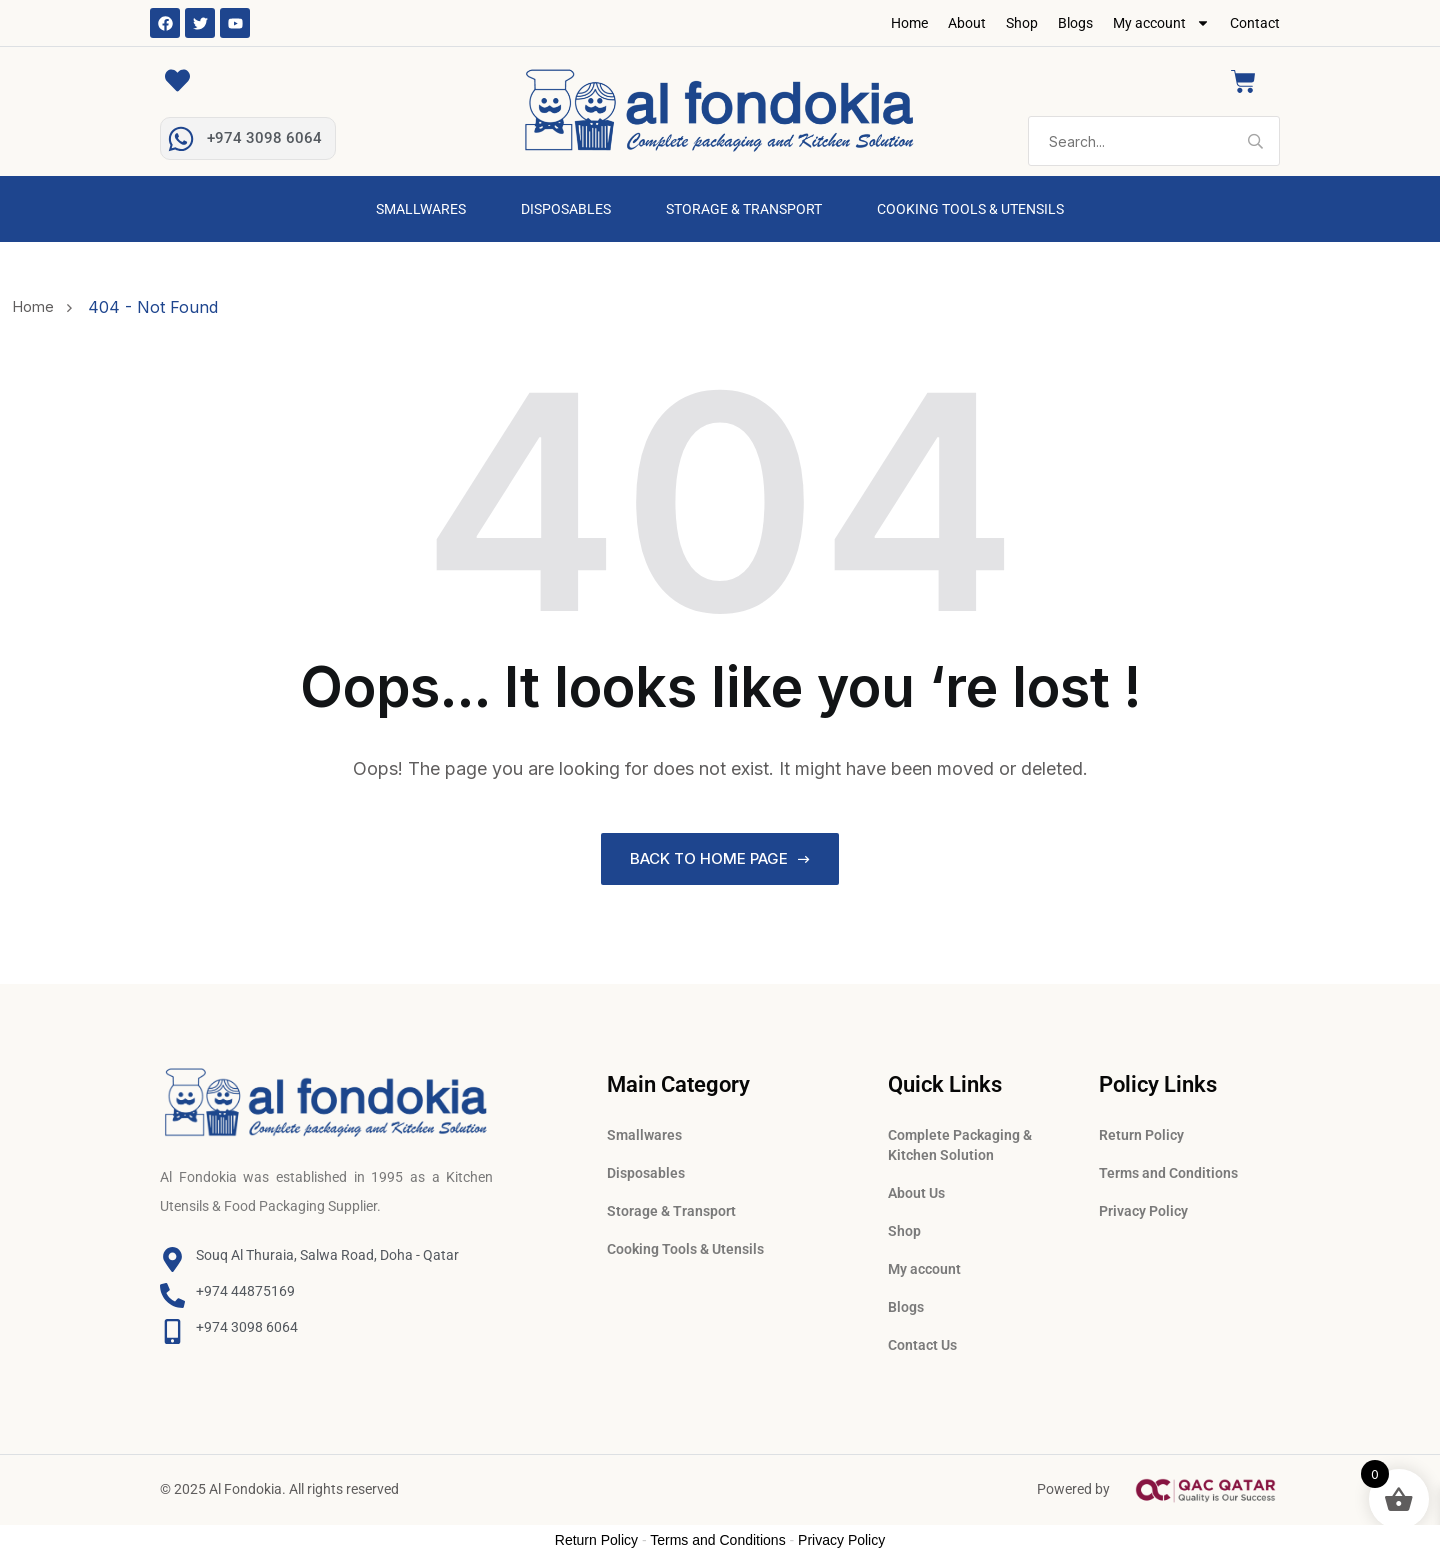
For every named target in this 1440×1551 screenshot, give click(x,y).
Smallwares (421, 209)
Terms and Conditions (1168, 1169)
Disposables (566, 209)
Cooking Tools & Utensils (970, 209)
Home (909, 23)
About (967, 23)
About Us (916, 1189)
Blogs (1075, 23)
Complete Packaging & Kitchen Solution (960, 1141)
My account (1161, 23)
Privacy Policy (1143, 1207)
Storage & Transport (744, 209)
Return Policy (1141, 1131)
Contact (1255, 23)
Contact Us (922, 1341)
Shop (1022, 23)
